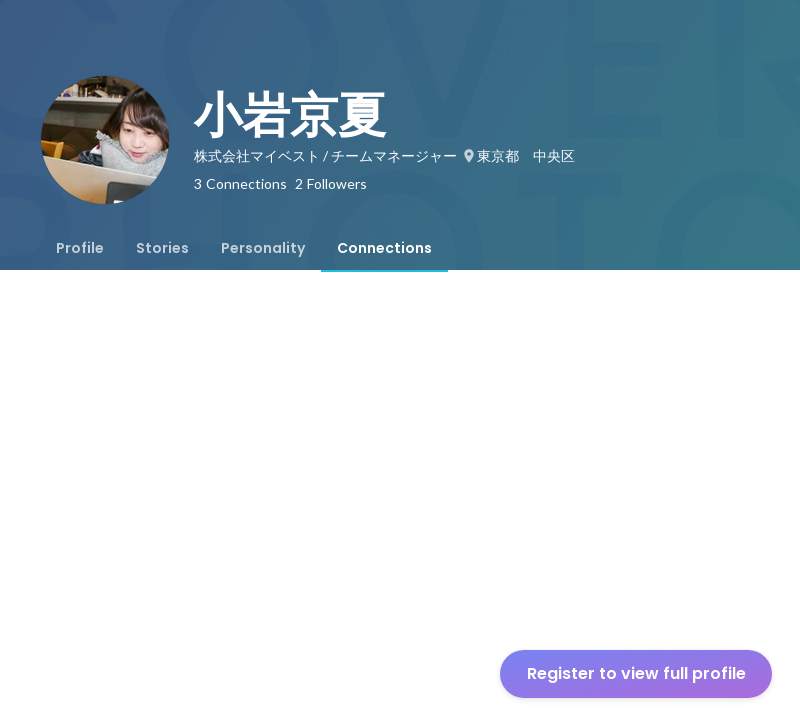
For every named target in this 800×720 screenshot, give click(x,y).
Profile (80, 248)
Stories (162, 248)
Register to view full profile (636, 673)
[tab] (80, 248)
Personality (263, 248)
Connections (384, 248)
